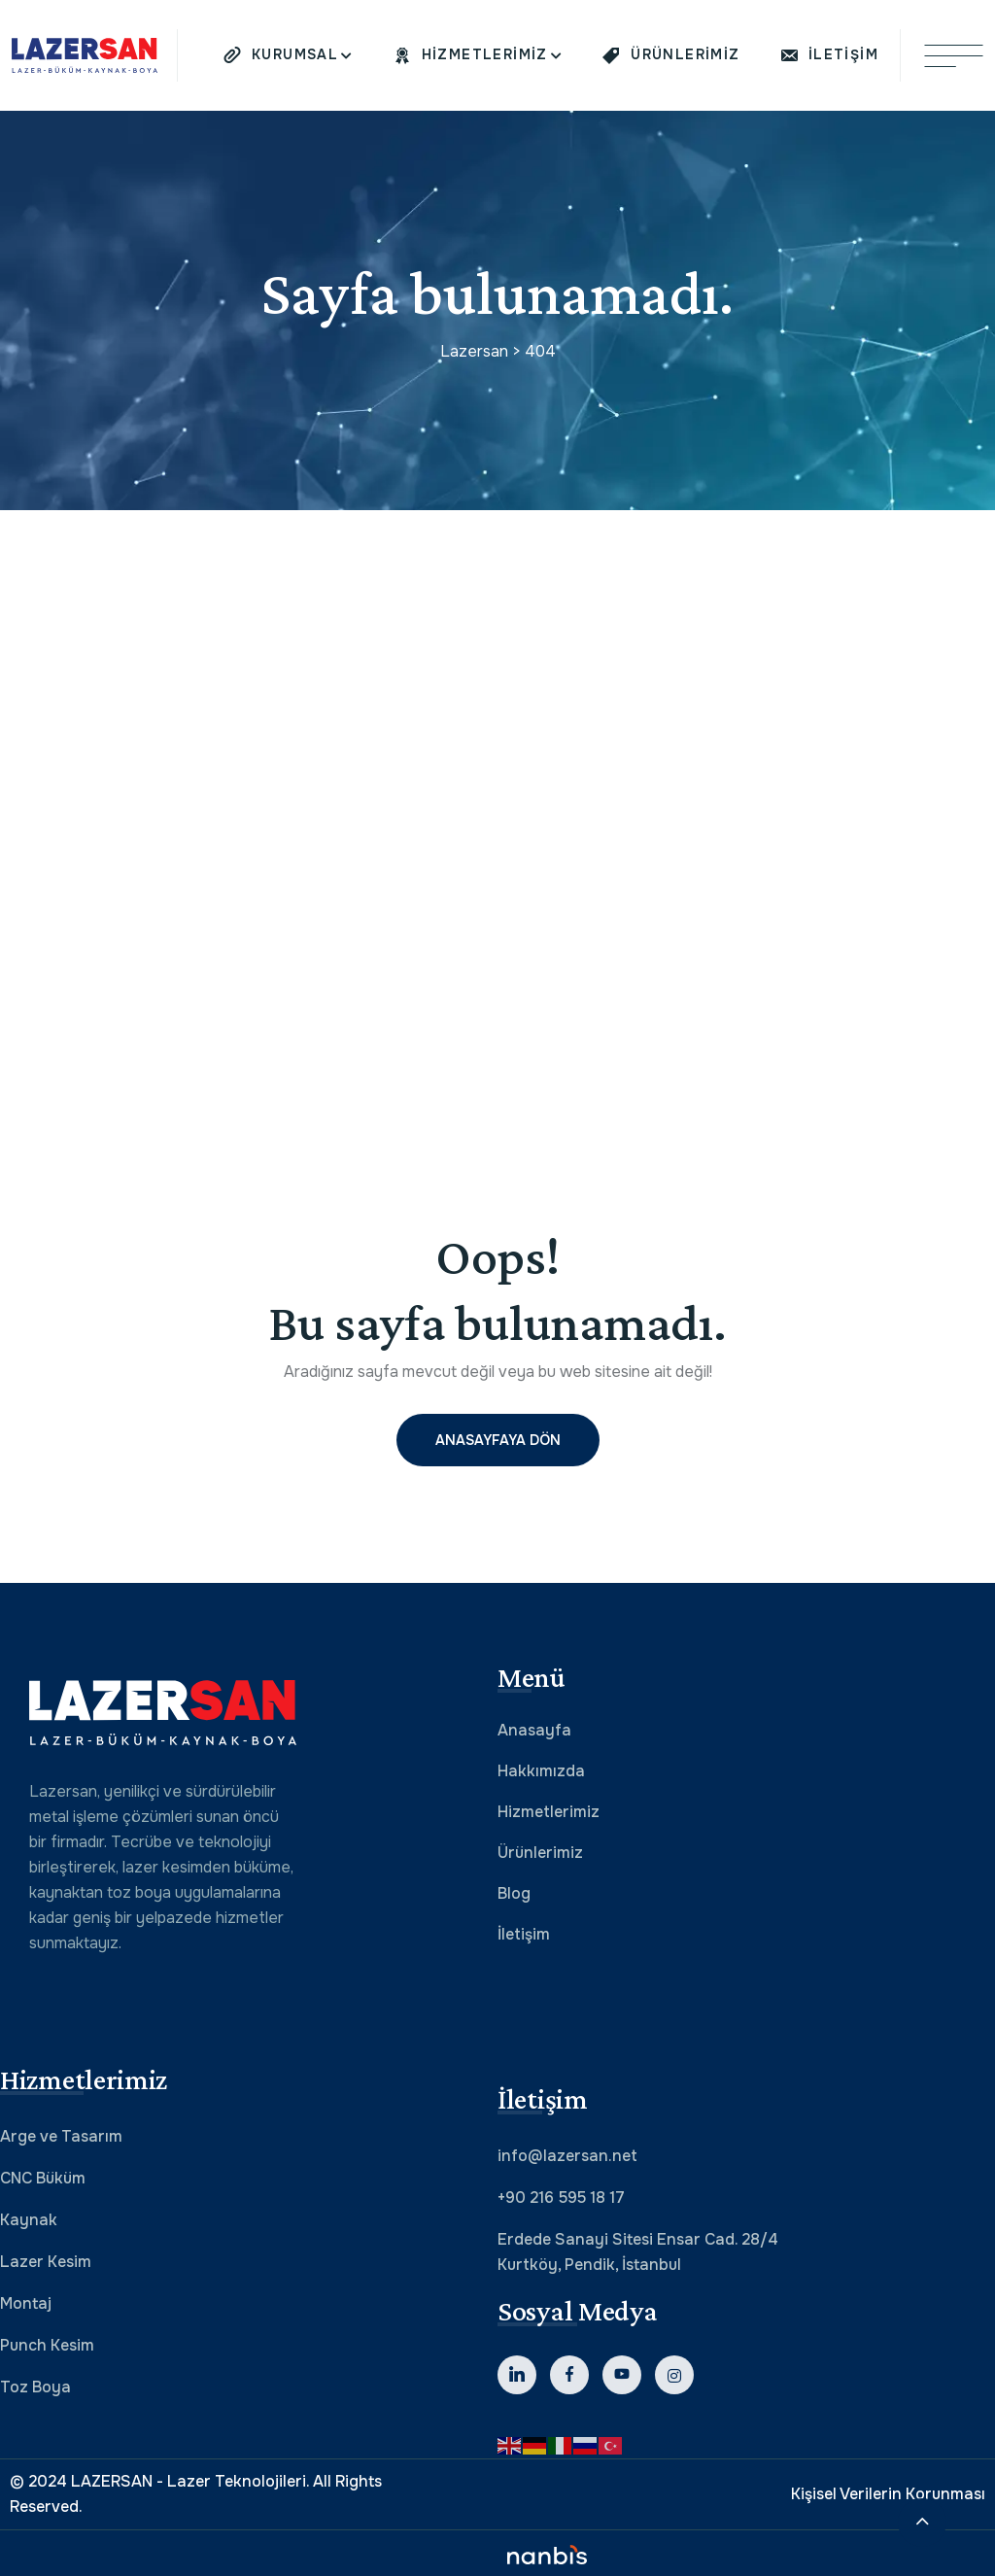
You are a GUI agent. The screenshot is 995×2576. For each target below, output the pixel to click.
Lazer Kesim (45, 2261)
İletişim (524, 1934)
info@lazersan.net (567, 2156)
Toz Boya (35, 2387)
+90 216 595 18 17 (561, 2197)
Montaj (25, 2303)
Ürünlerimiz (540, 1852)
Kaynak (28, 2220)
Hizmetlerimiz (549, 1812)
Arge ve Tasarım (61, 2136)
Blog (514, 1893)
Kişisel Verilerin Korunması (888, 2494)
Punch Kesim (47, 2345)
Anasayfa (534, 1730)
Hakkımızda (541, 1771)
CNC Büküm (43, 2178)
